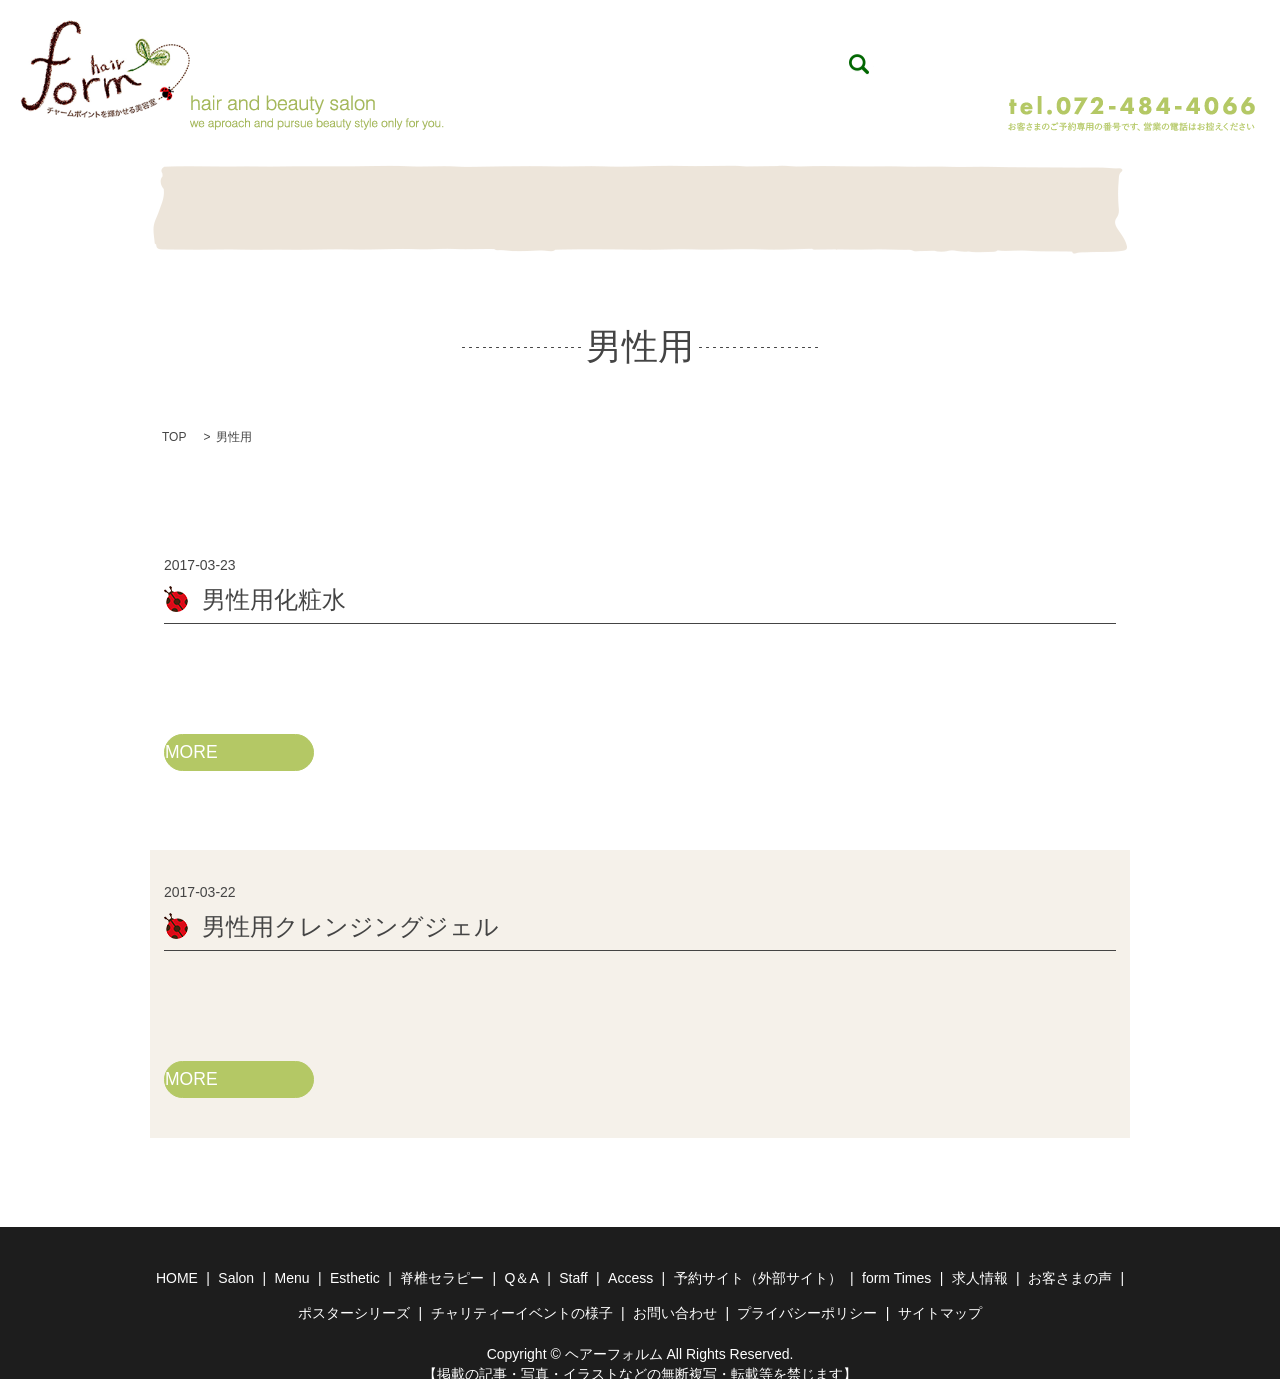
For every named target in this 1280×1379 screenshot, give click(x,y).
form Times (896, 1259)
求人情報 (980, 1259)
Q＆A (744, 198)
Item (849, 198)
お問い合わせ (675, 1294)
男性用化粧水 (274, 578)
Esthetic (535, 198)
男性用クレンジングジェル (350, 906)
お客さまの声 (1070, 1259)
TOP (174, 416)
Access (630, 1259)
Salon (325, 198)
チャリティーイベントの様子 (522, 1294)
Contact (1059, 198)
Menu (430, 198)
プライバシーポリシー (807, 1294)
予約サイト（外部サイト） (758, 1259)
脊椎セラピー (640, 198)
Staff (954, 198)
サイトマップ (940, 1294)
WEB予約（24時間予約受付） (1129, 52)
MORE (192, 731)
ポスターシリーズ (354, 1294)
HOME (220, 198)
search (993, 54)
